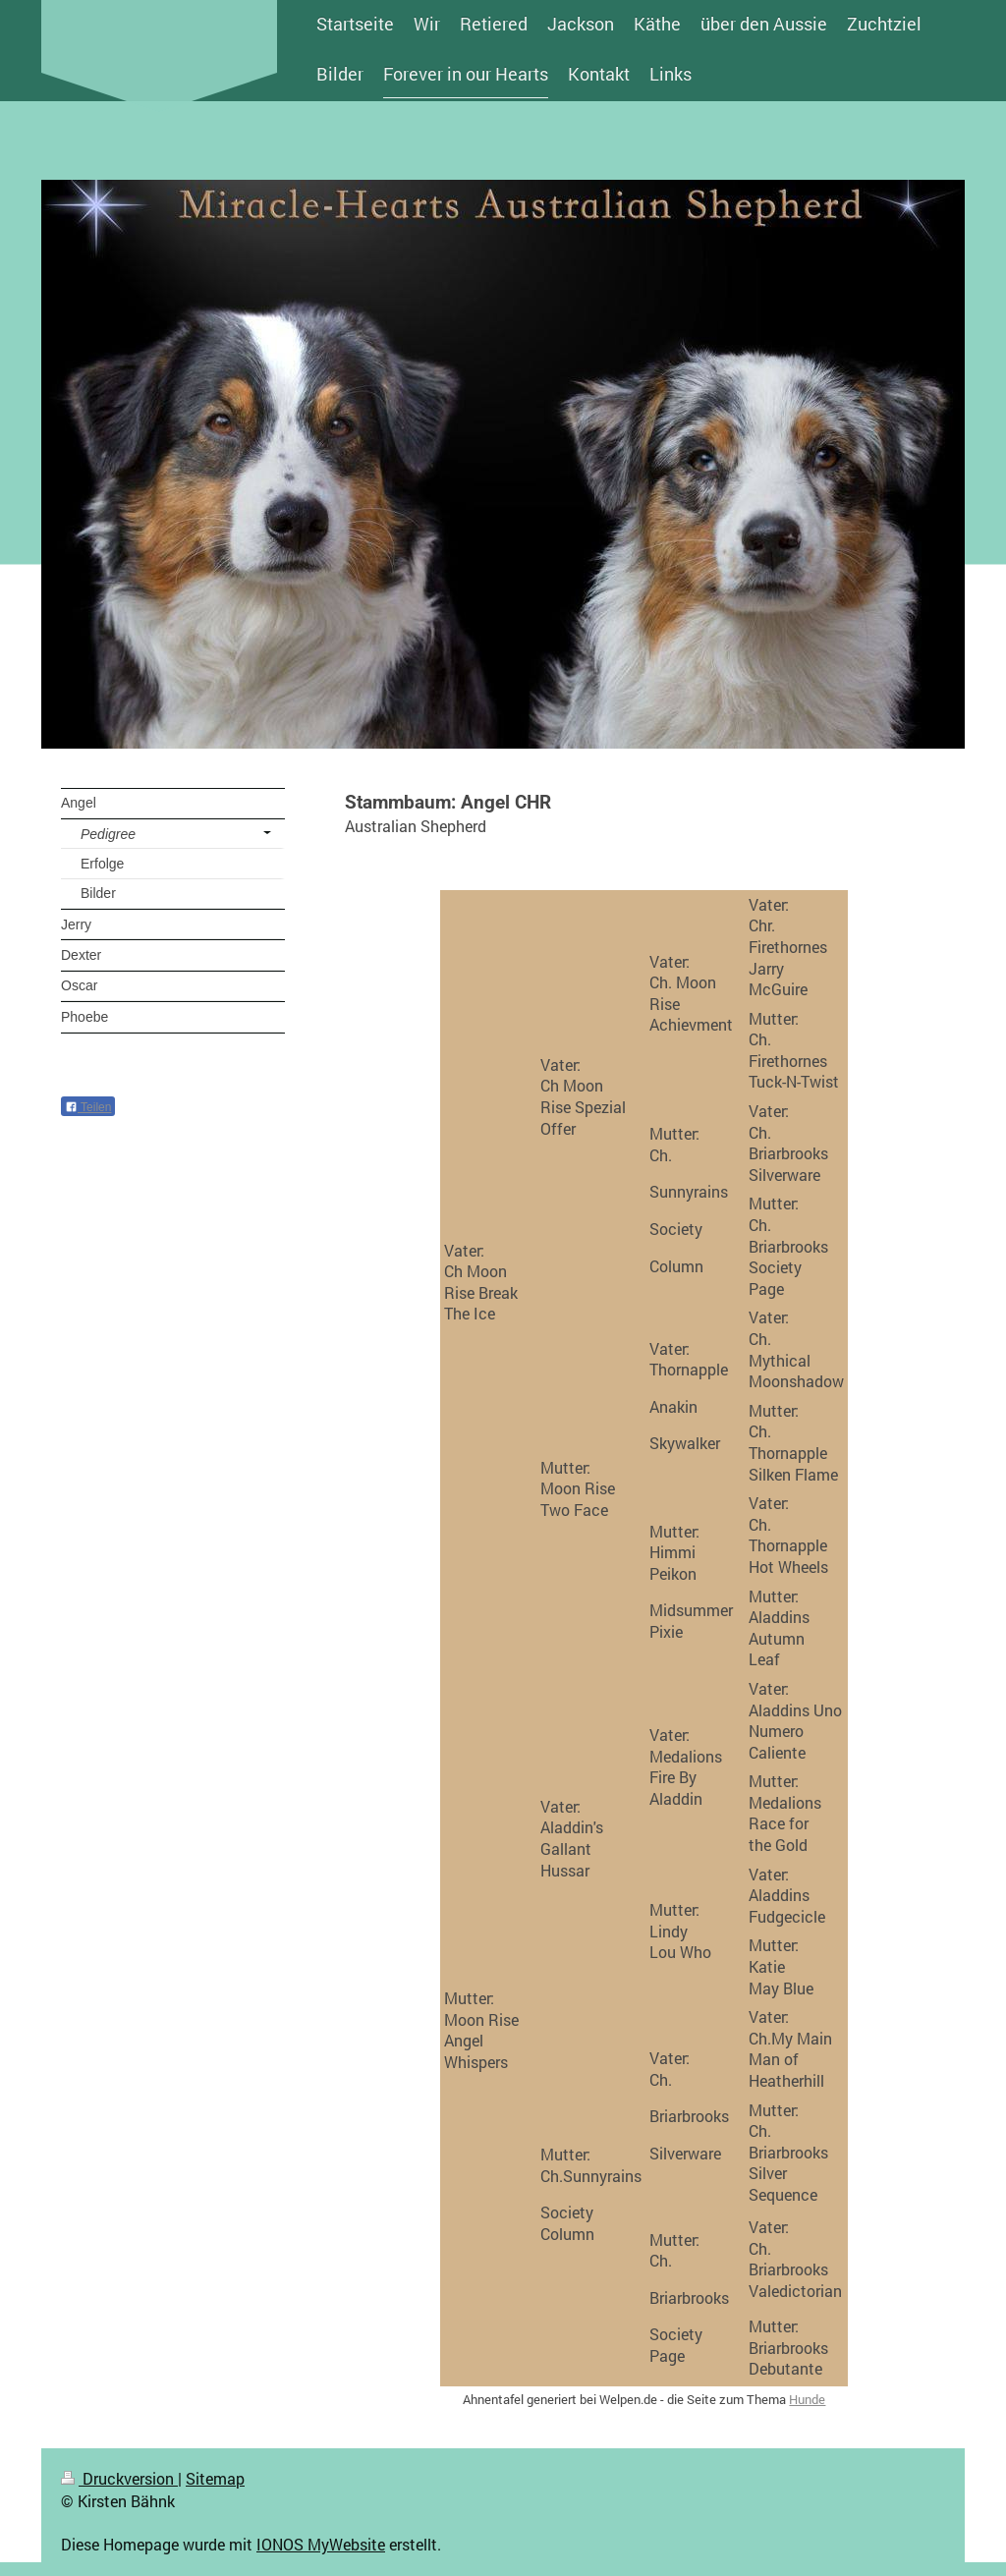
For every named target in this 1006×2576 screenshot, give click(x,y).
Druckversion (119, 2478)
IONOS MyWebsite (320, 2544)
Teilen (88, 1107)
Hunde (807, 2399)
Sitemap (215, 2478)
